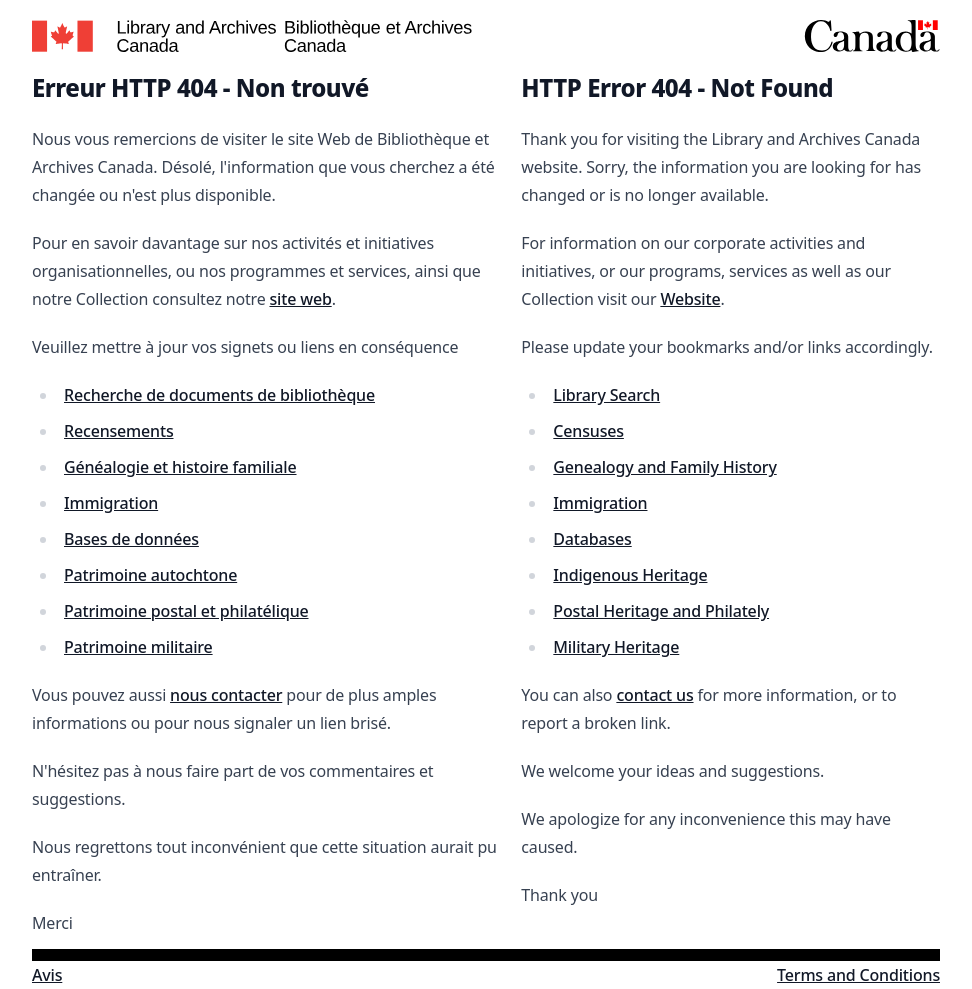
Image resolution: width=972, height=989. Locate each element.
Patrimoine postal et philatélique (186, 611)
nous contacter (226, 695)
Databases (592, 539)
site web (300, 299)
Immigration (111, 503)
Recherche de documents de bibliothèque (219, 395)
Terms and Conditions (858, 975)
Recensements (119, 431)
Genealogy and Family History (664, 467)
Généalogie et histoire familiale (180, 467)
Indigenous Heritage (630, 575)
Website (690, 299)
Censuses (588, 431)
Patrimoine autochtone (150, 575)
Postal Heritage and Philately (661, 611)
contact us (654, 695)
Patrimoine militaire (138, 647)
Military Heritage (616, 647)
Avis (47, 975)
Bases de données (131, 539)
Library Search (606, 395)
